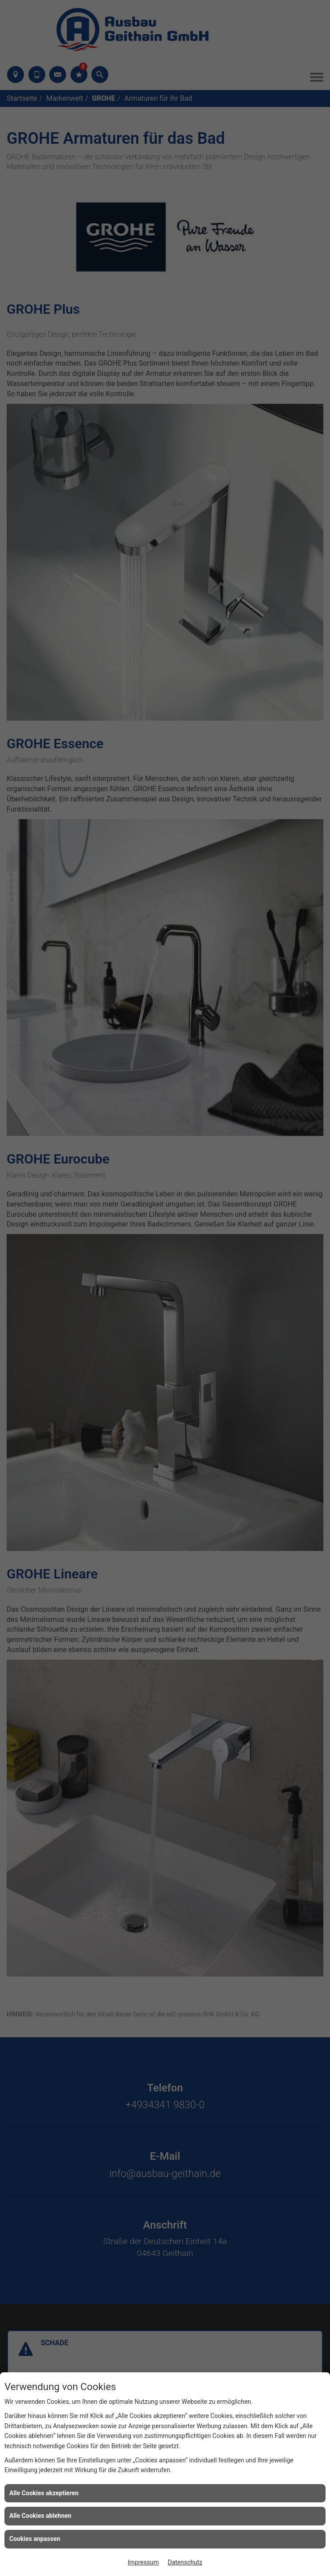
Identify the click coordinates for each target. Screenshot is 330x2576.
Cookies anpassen (34, 2538)
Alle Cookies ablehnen (40, 2515)
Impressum (143, 2562)
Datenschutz (185, 2562)
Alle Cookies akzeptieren (44, 2493)
